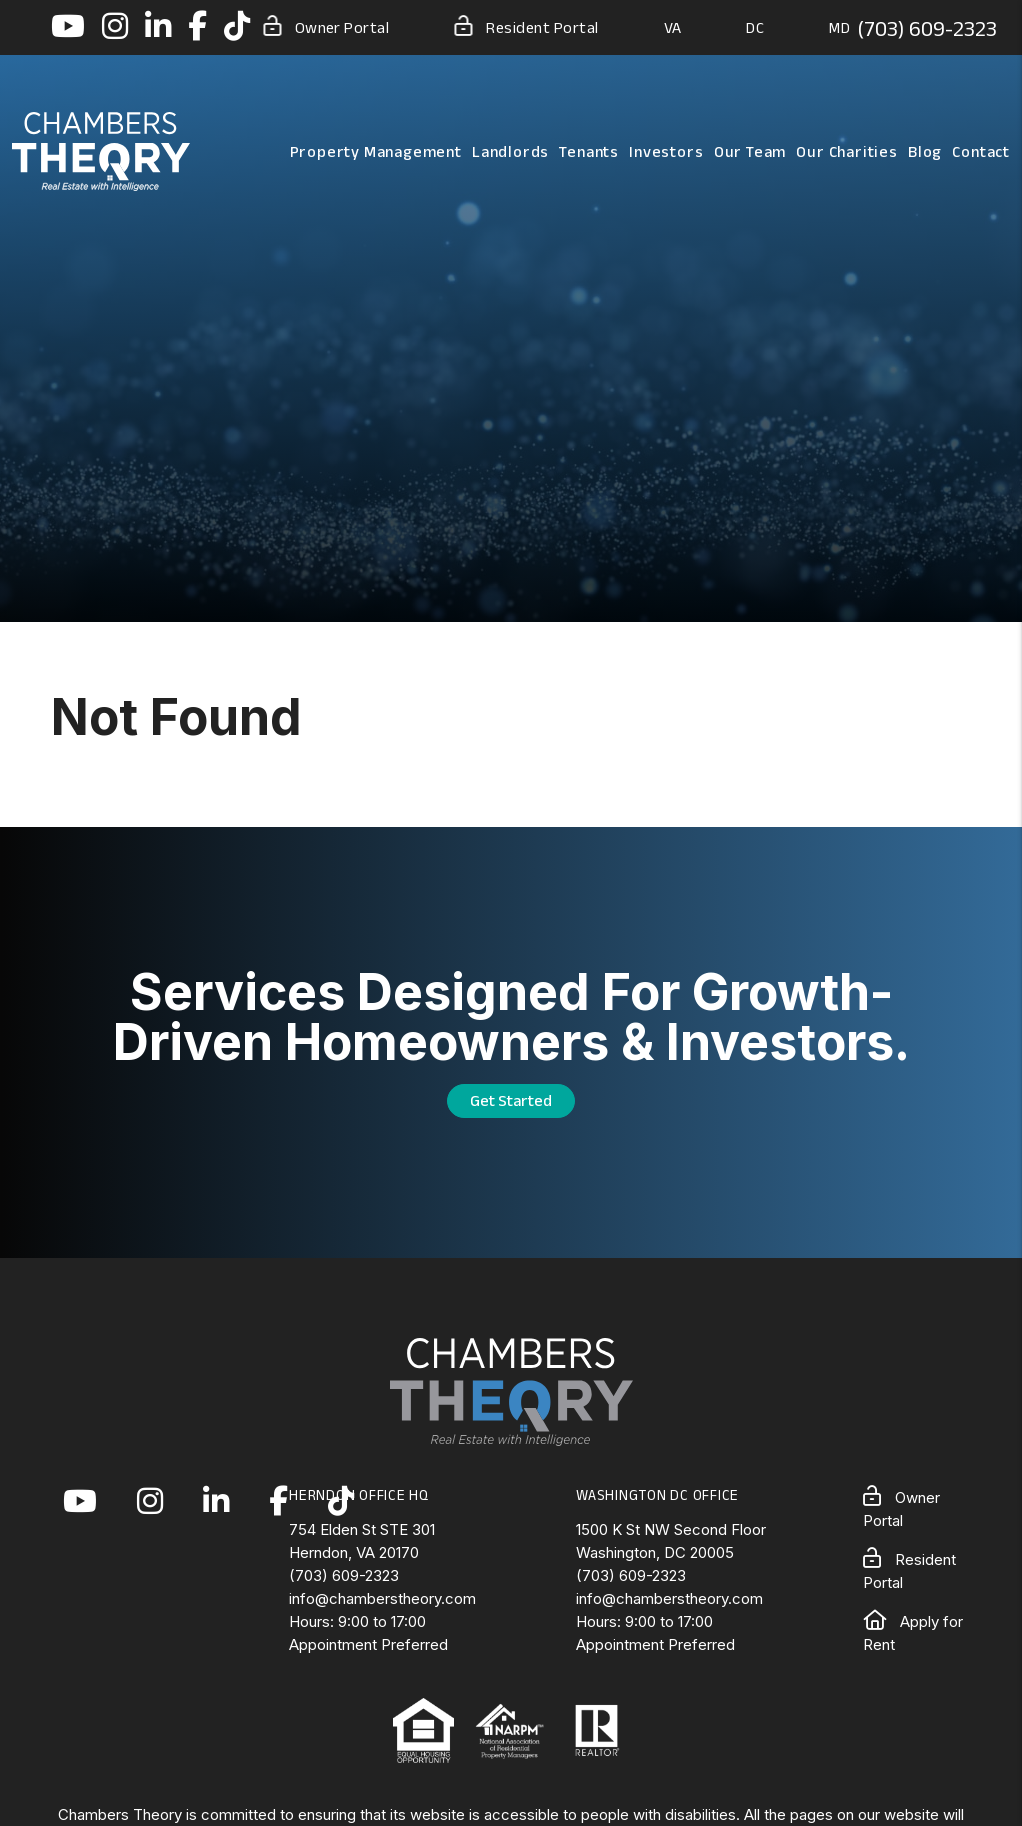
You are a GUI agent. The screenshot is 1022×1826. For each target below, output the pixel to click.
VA (673, 27)
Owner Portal (326, 26)
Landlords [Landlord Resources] (510, 151)
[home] (101, 150)
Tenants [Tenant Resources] (589, 151)
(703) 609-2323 (927, 28)
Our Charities (846, 151)
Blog (925, 151)
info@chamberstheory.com (382, 1598)
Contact (981, 151)
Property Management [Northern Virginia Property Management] (376, 151)
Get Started (511, 1100)
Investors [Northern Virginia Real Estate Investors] (666, 151)
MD (839, 27)
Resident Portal (526, 26)
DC (755, 27)
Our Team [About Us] (750, 151)
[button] (68, 27)
